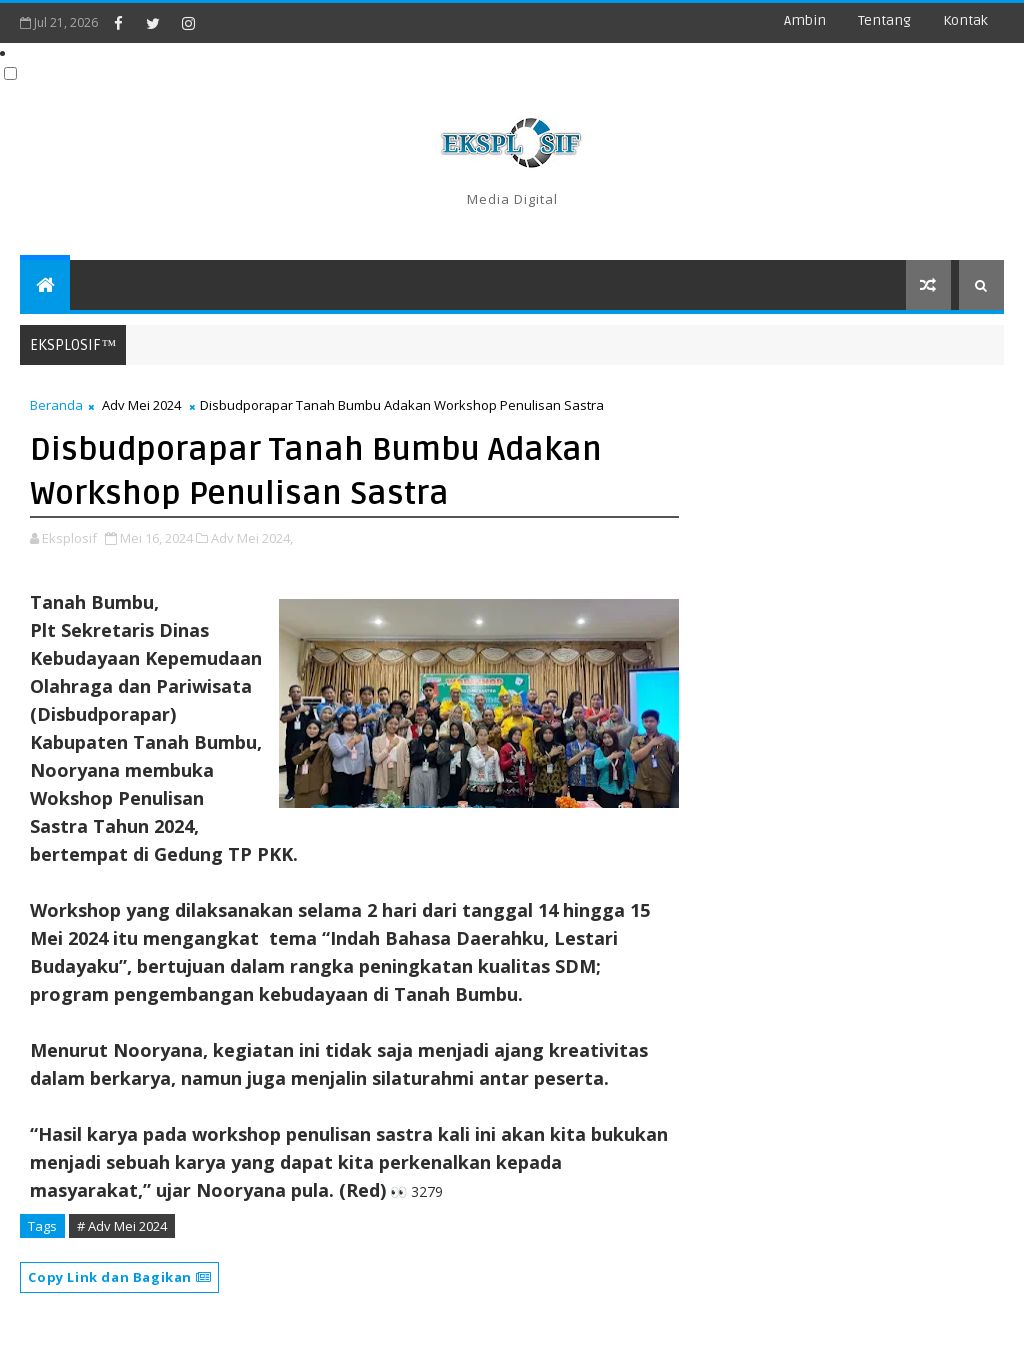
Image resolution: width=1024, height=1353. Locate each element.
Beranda (56, 405)
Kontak (965, 20)
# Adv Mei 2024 (122, 1226)
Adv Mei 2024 (141, 405)
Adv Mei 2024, (252, 538)
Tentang (884, 20)
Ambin (805, 20)
